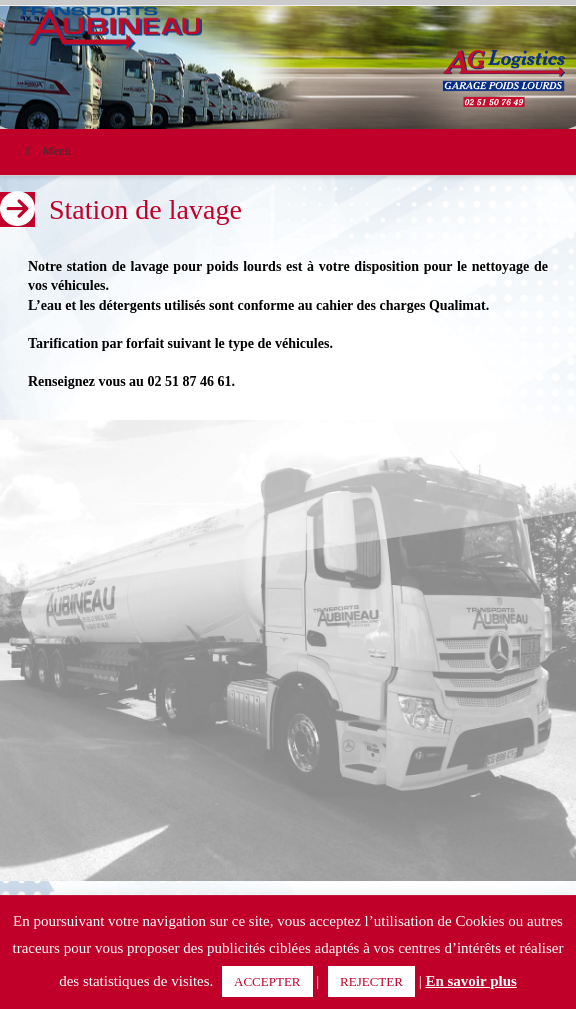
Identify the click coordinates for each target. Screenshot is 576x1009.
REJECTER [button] (371, 981)
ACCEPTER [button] (267, 981)
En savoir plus (470, 981)
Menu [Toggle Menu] (45, 151)
